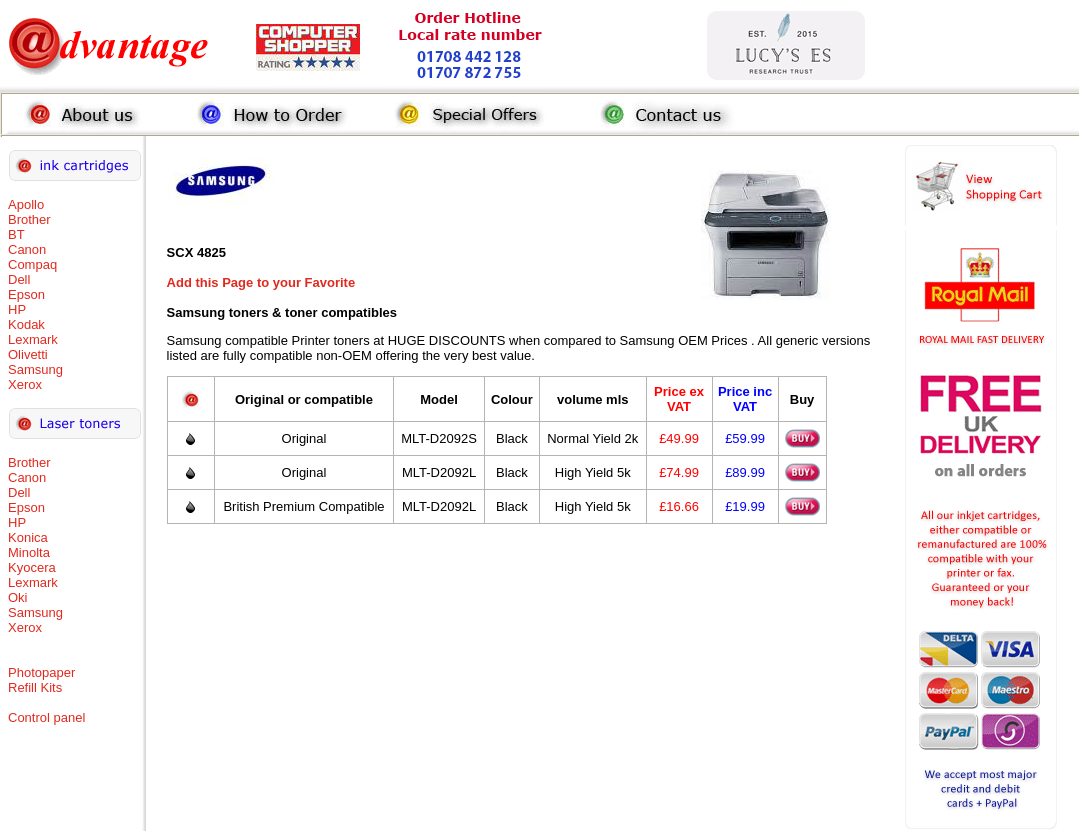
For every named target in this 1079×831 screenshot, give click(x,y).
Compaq (32, 264)
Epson (26, 294)
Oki (18, 597)
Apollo (26, 204)
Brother (29, 219)
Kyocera (32, 567)
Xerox (25, 384)
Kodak (26, 324)
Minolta (29, 552)
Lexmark (33, 339)
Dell (19, 279)
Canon (27, 249)
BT (16, 234)
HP (17, 309)
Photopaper (41, 672)
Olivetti (28, 354)
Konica (28, 537)
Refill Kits (35, 687)
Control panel (46, 717)
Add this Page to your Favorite (261, 282)
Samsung (35, 369)
